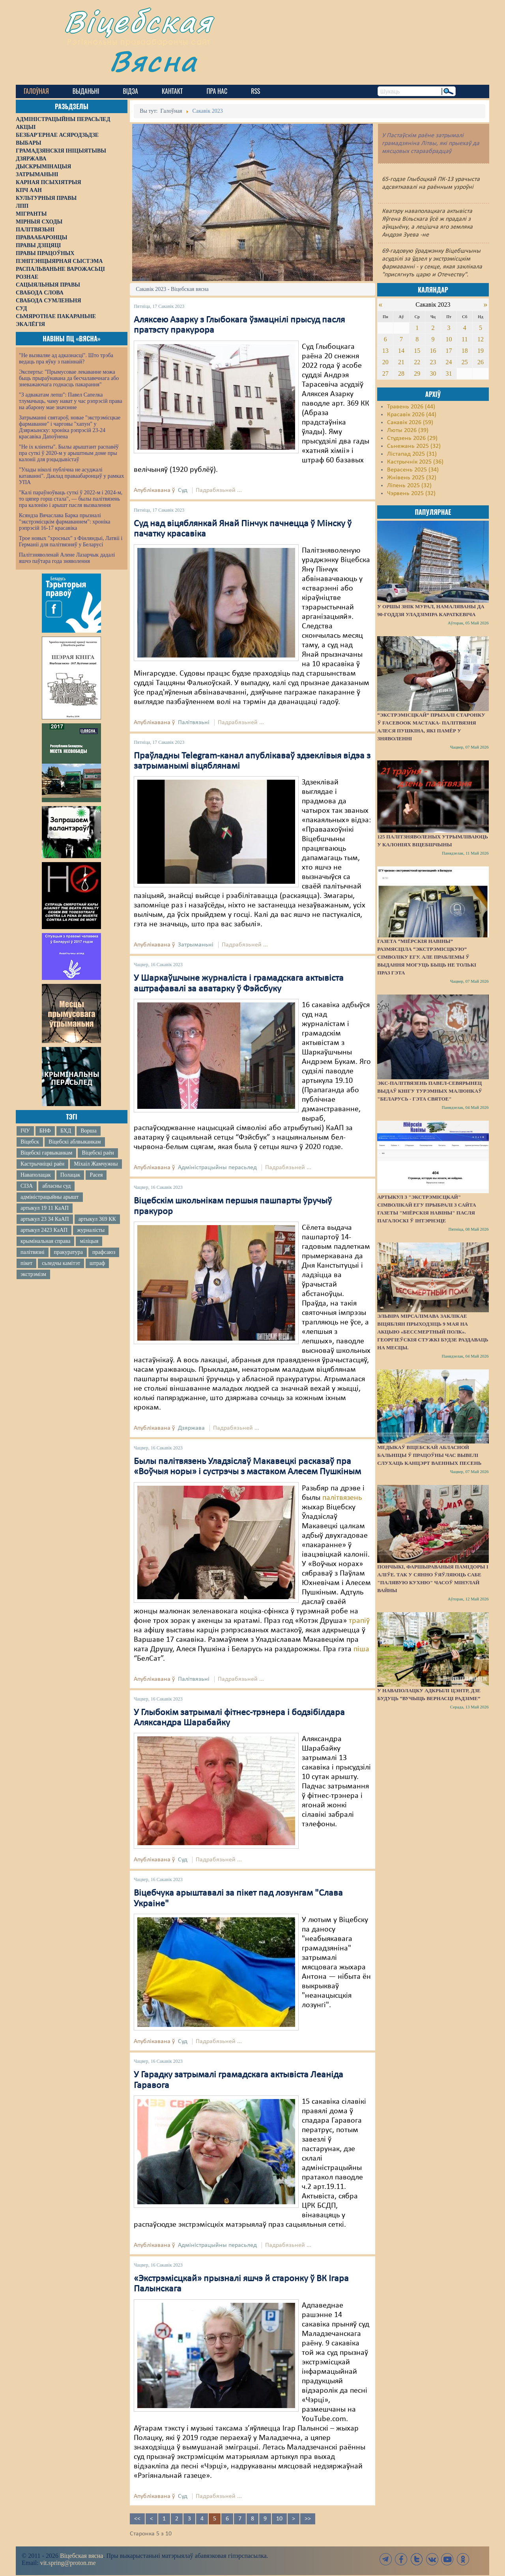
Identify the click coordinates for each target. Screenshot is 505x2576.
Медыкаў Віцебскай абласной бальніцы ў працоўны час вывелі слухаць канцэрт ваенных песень (429, 1455)
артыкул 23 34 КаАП (45, 1219)
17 (449, 350)
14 (401, 350)
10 (279, 2519)
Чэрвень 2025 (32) (411, 493)
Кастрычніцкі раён (42, 1164)
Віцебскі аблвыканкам (75, 1142)
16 (433, 350)
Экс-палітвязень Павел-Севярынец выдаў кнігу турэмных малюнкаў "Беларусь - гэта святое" (429, 1091)
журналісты (91, 1230)
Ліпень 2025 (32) (409, 485)
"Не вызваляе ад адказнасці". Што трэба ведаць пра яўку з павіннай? (66, 358)
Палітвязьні (193, 722)
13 (385, 350)
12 (480, 339)
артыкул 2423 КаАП (44, 1230)
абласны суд (56, 1186)
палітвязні (33, 1252)
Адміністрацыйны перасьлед (217, 1167)
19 (480, 350)
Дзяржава (191, 1428)
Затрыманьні (195, 945)
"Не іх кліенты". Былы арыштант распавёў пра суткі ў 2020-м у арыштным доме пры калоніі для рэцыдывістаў (69, 453)
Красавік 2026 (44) (411, 415)
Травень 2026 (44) (411, 407)
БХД (65, 1131)
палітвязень (342, 1498)
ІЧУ (25, 1131)
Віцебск (30, 1142)
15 (417, 350)
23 (433, 362)
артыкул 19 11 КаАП (45, 1208)
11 (465, 339)
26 (480, 362)
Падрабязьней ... (219, 490)
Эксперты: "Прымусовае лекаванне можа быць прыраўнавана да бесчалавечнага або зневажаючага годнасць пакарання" (69, 378)
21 (401, 362)
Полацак (70, 1175)
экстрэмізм (33, 1274)
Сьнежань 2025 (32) (414, 446)
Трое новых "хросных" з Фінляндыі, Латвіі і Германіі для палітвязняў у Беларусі (70, 541)
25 (465, 362)
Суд (182, 490)
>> (308, 2519)
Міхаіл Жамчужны (96, 1164)
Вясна (154, 61)
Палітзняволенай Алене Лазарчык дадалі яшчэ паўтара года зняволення (67, 558)
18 (465, 350)
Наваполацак (36, 1175)
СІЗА (27, 1186)
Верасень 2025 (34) (413, 470)
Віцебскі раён (98, 1153)
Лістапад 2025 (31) (412, 454)
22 (417, 362)
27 (385, 373)
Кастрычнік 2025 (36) (415, 462)
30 (433, 373)
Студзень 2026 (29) (412, 438)
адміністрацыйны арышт (50, 1197)
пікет (26, 1263)
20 (385, 362)
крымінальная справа (45, 1241)
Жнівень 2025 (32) (411, 478)
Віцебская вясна (81, 2555)
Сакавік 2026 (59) (410, 422)
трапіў (359, 1621)
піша (361, 1649)
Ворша (88, 1131)
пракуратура (68, 1252)
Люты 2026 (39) (407, 430)
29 (417, 373)
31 (449, 373)
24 (449, 362)
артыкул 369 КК (97, 1219)
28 (401, 373)
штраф (97, 1263)
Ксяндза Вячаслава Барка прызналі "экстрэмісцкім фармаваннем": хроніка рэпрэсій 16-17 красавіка (64, 521)
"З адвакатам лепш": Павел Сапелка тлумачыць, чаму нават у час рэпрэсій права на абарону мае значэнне (70, 401)
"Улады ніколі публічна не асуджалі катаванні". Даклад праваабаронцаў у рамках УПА (71, 476)
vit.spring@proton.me (68, 2562)
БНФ (45, 1131)
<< (137, 2519)
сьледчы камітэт (61, 1263)
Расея (96, 1175)
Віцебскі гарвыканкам (46, 1153)
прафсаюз (103, 1252)
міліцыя (89, 1241)
